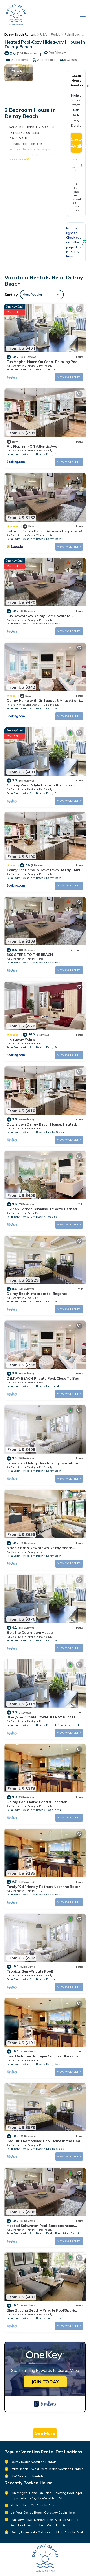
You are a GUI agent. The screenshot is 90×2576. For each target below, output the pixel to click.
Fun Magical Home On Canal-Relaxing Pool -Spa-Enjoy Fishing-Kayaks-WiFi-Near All (44, 363)
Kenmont (51, 1979)
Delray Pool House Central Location (37, 1802)
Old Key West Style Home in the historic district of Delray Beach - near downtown (42, 787)
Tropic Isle (51, 1216)
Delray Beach (53, 454)
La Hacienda (53, 1386)
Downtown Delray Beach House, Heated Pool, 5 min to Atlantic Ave (41, 1126)
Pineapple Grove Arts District (62, 1725)
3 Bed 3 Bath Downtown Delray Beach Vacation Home (39, 1549)
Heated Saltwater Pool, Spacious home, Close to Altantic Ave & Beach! (41, 2227)
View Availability (69, 377)
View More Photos (20, 73)
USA (43, 34)
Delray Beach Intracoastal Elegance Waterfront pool (37, 1295)
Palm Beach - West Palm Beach (25, 369)
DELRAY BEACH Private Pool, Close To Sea (43, 1378)
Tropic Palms (53, 369)
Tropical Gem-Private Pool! (30, 1971)
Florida (55, 34)
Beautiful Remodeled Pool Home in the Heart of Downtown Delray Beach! (45, 2143)
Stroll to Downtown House (30, 1632)
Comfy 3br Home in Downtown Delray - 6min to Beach (44, 872)
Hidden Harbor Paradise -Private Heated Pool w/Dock (42, 1211)
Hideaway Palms (21, 1039)
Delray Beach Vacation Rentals (33, 2462)
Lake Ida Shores (55, 1132)
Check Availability (76, 142)
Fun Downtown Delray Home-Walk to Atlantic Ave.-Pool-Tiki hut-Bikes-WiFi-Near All (44, 2522)
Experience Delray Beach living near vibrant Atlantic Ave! (44, 1465)
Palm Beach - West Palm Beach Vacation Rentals (47, 2469)
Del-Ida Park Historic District (62, 2233)
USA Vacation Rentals (27, 2476)
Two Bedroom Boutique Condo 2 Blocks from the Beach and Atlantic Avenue (44, 2058)
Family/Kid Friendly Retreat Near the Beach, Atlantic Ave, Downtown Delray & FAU (44, 1888)
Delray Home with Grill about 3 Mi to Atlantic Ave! (45, 702)
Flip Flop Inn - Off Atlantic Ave (32, 446)
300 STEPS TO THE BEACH (30, 954)
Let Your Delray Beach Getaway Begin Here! (44, 531)
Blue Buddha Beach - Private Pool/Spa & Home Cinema (41, 2312)
